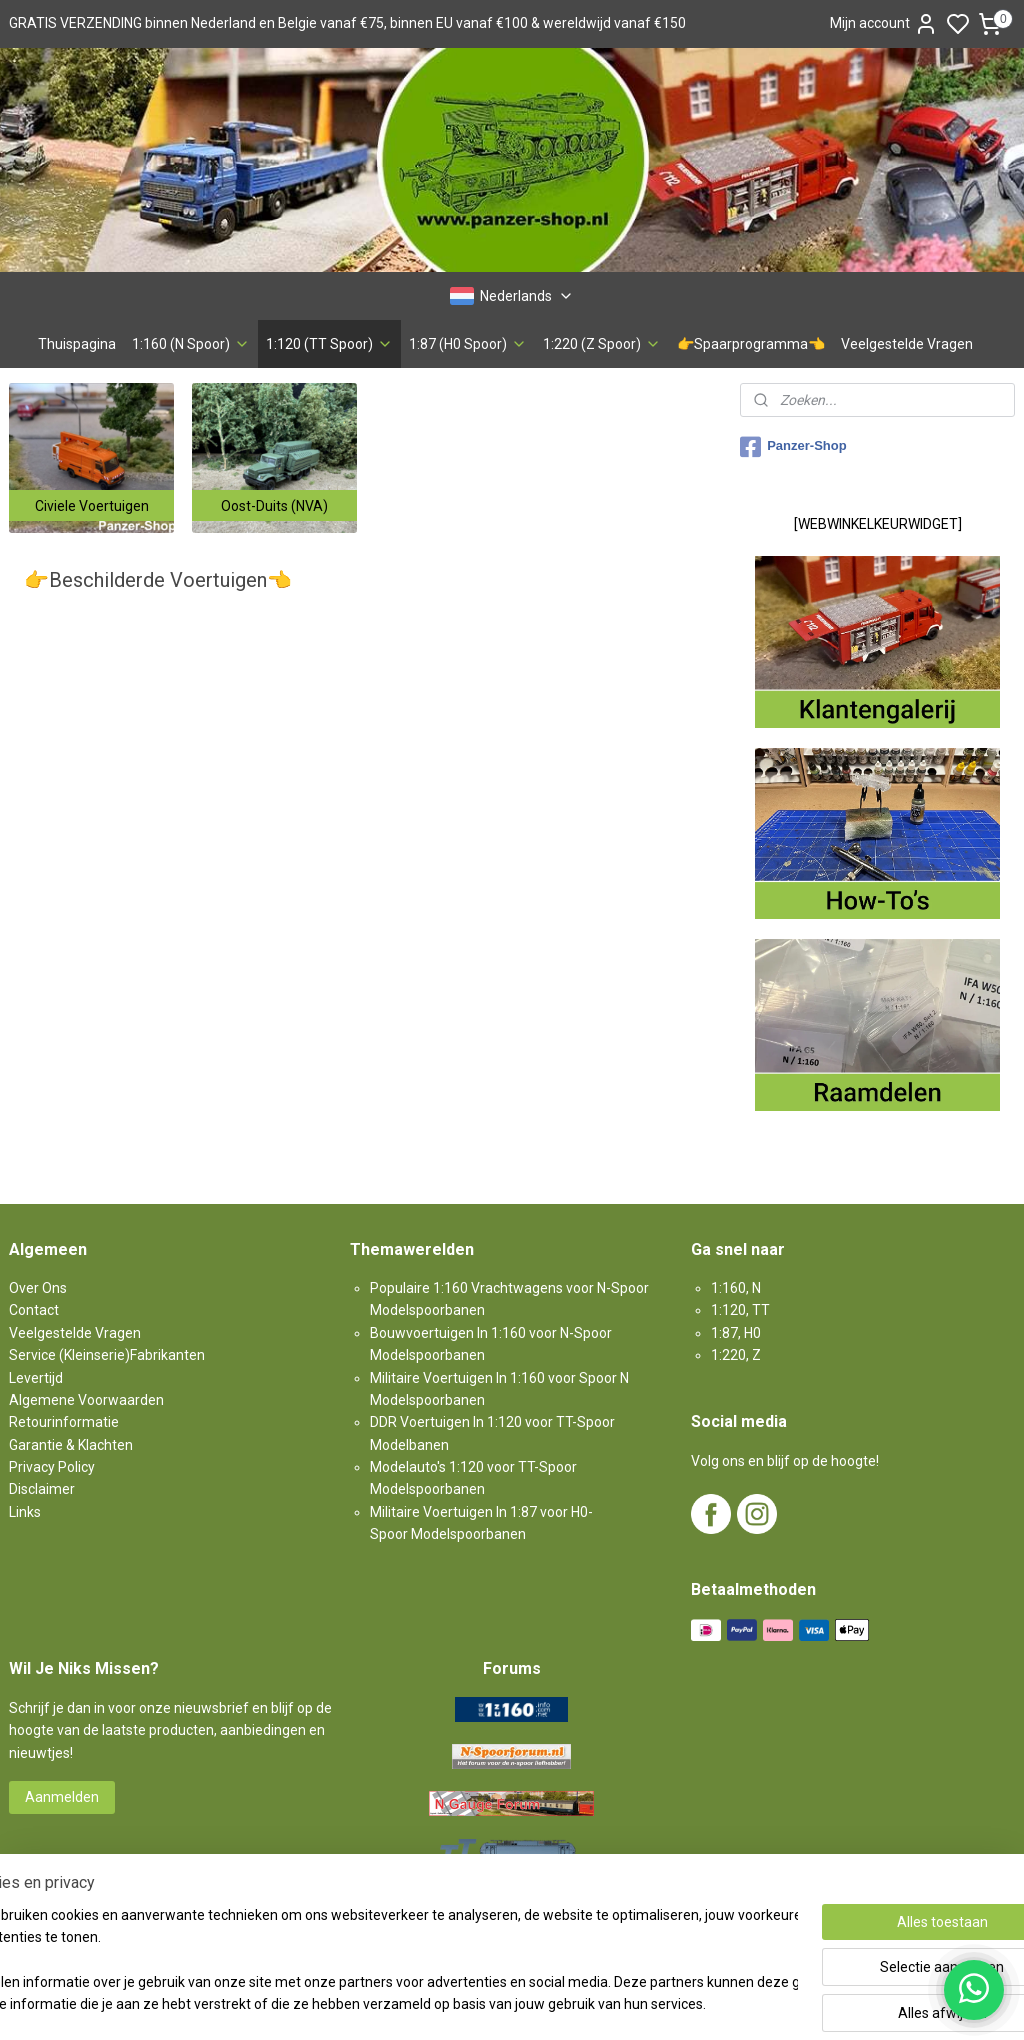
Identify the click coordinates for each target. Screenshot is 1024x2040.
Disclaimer (42, 1489)
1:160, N (736, 1288)
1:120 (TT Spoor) (329, 344)
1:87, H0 (736, 1333)
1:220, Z (736, 1355)
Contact (34, 1310)
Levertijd (36, 1378)
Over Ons (38, 1288)
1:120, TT (740, 1310)
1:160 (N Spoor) (191, 344)
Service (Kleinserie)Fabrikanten (107, 1355)
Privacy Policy (52, 1467)
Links (25, 1512)
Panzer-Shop (793, 447)
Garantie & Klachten (71, 1445)
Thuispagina (77, 344)
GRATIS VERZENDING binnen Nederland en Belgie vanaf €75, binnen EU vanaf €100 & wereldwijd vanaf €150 (347, 23)
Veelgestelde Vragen (907, 344)
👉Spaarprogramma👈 (751, 344)
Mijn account (884, 24)
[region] (380, 1961)
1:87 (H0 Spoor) (468, 344)
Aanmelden (62, 1797)
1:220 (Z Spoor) (602, 344)
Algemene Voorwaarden (86, 1400)
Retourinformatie (64, 1422)
